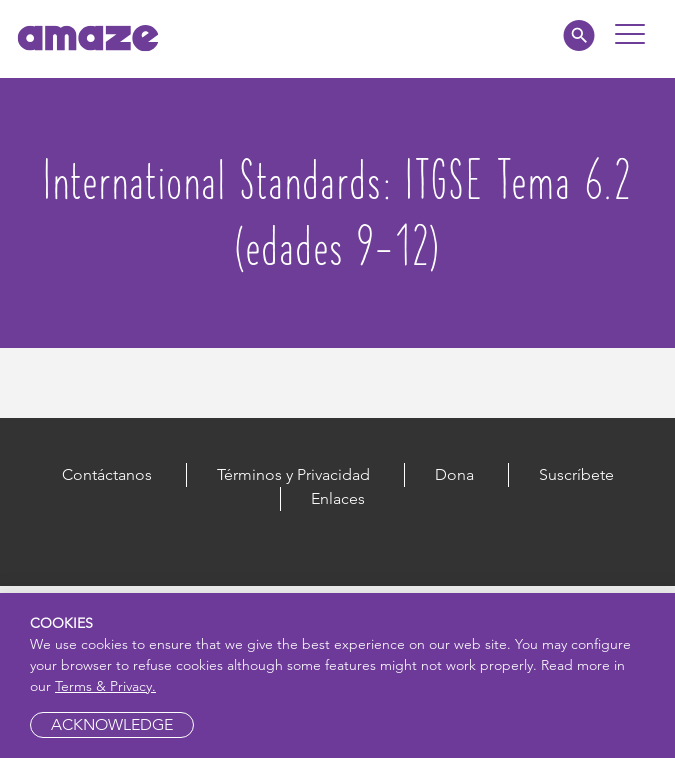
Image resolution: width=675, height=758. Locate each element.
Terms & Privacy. (105, 686)
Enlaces (338, 498)
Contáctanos (107, 474)
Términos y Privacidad (293, 474)
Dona (454, 474)
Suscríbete (576, 474)
